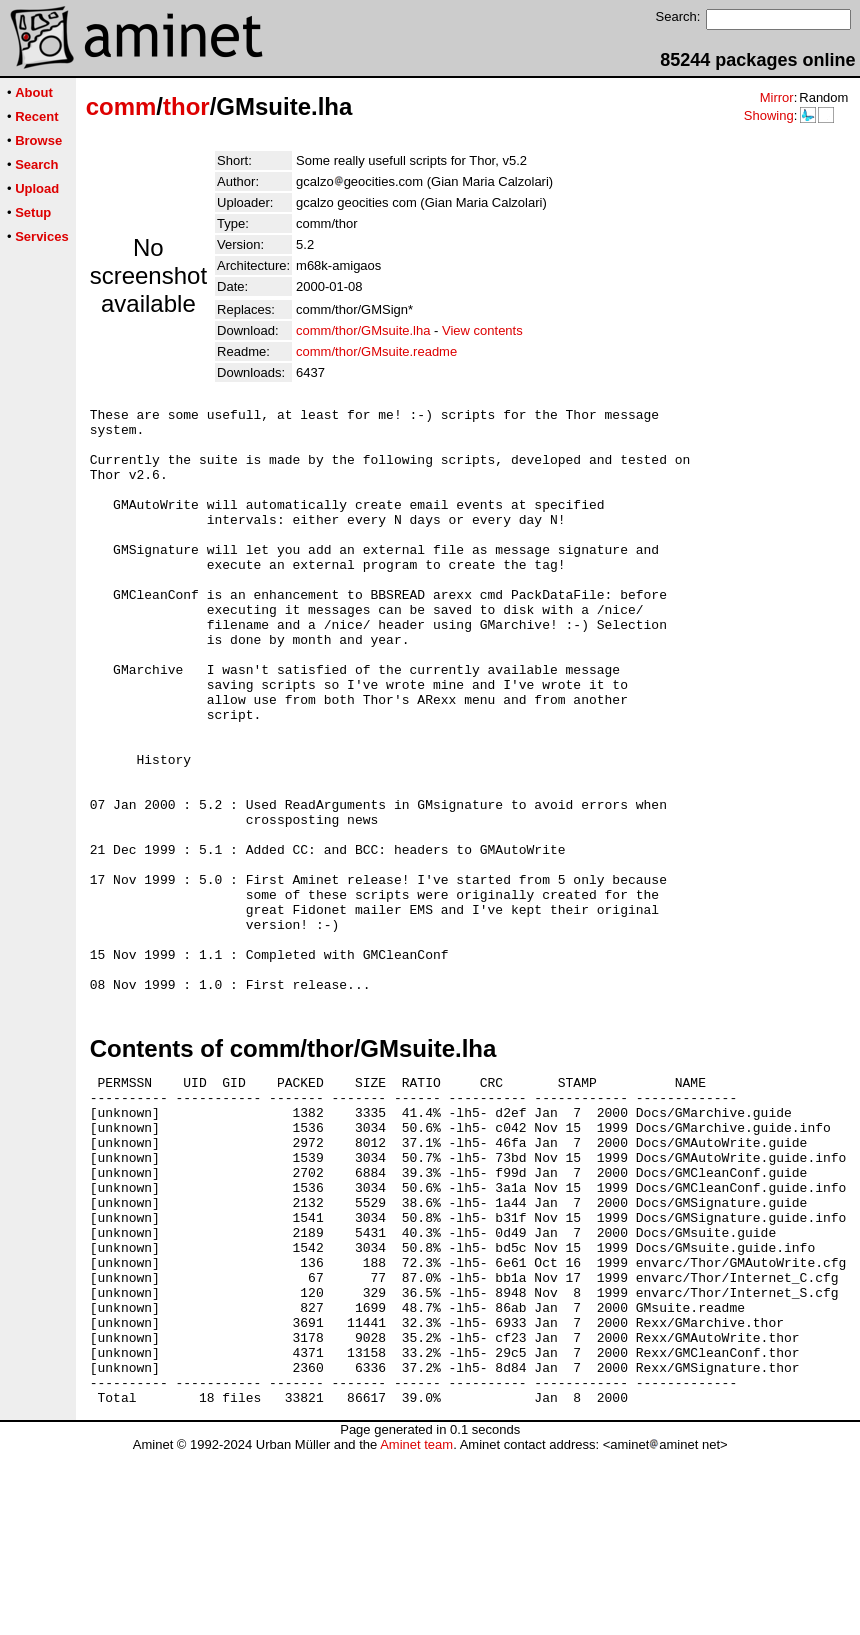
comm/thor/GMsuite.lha (363, 330)
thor (186, 106)
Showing (769, 115)
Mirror (777, 97)
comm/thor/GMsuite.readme (376, 351)
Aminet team (416, 1627)
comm (121, 106)
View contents (482, 330)
